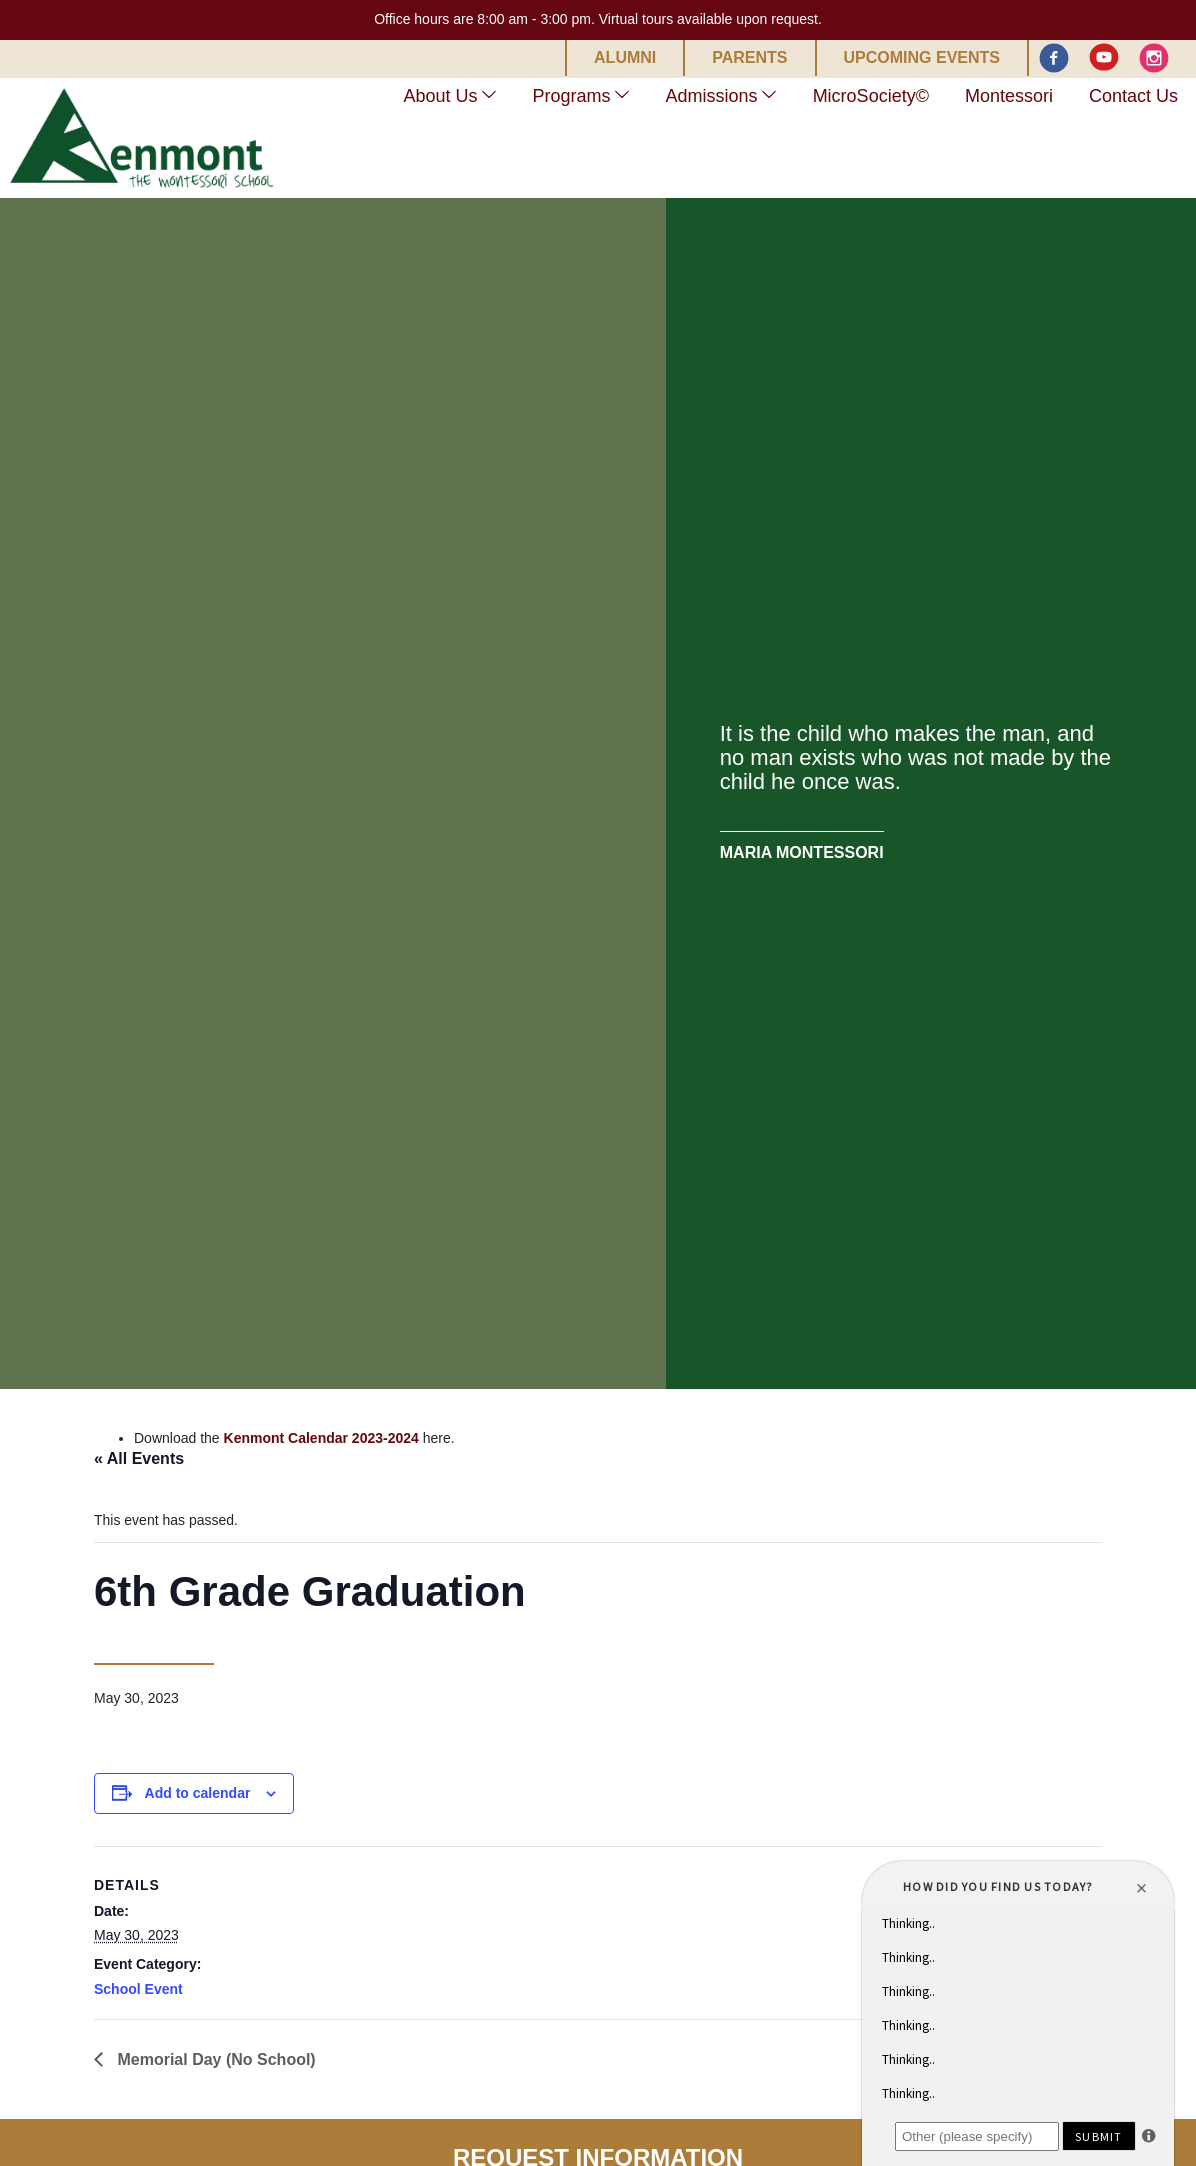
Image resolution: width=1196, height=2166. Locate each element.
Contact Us (1133, 96)
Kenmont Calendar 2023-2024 (321, 1438)
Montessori (1009, 96)
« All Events (139, 1458)
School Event (138, 1989)
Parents (749, 58)
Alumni (625, 58)
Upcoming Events (922, 58)
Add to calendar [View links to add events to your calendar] (198, 1793)
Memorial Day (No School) (214, 2059)
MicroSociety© (871, 96)
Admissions (712, 96)
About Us (441, 96)
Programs (572, 96)
